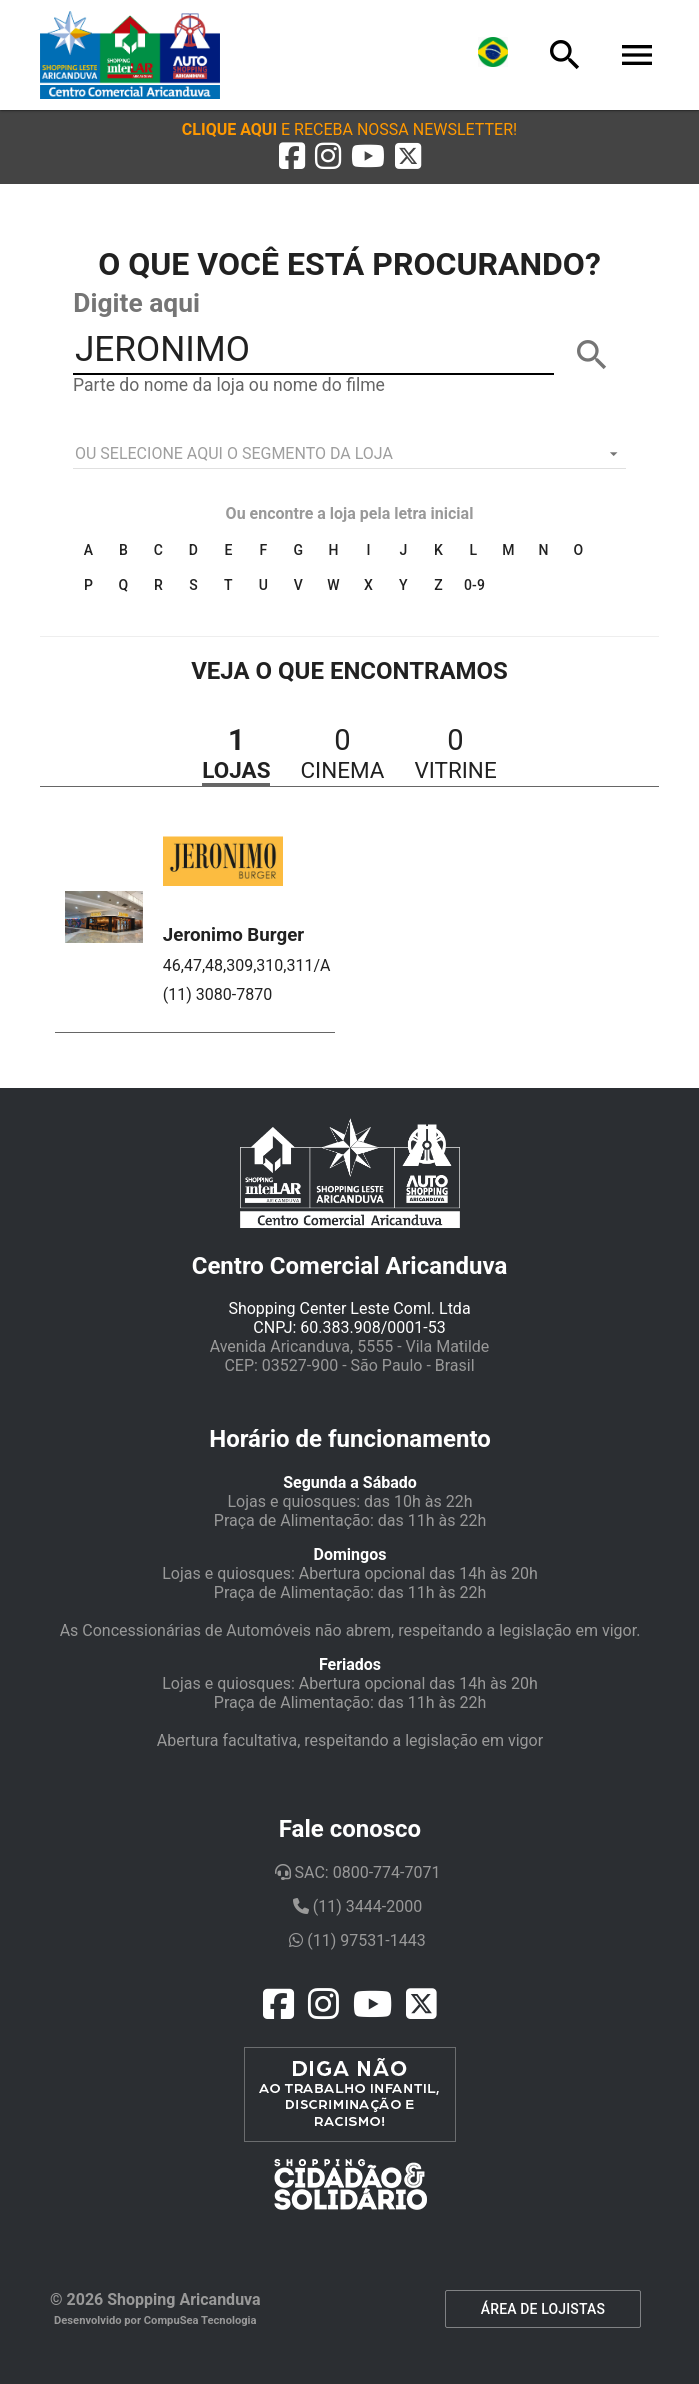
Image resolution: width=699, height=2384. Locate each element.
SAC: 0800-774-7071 (358, 1872)
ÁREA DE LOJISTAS (543, 2309)
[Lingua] (493, 55)
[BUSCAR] (592, 355)
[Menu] (637, 55)
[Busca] (565, 55)
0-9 (474, 585)
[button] (349, 129)
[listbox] (349, 454)
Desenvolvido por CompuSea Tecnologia (155, 2320)
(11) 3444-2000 (357, 1906)
